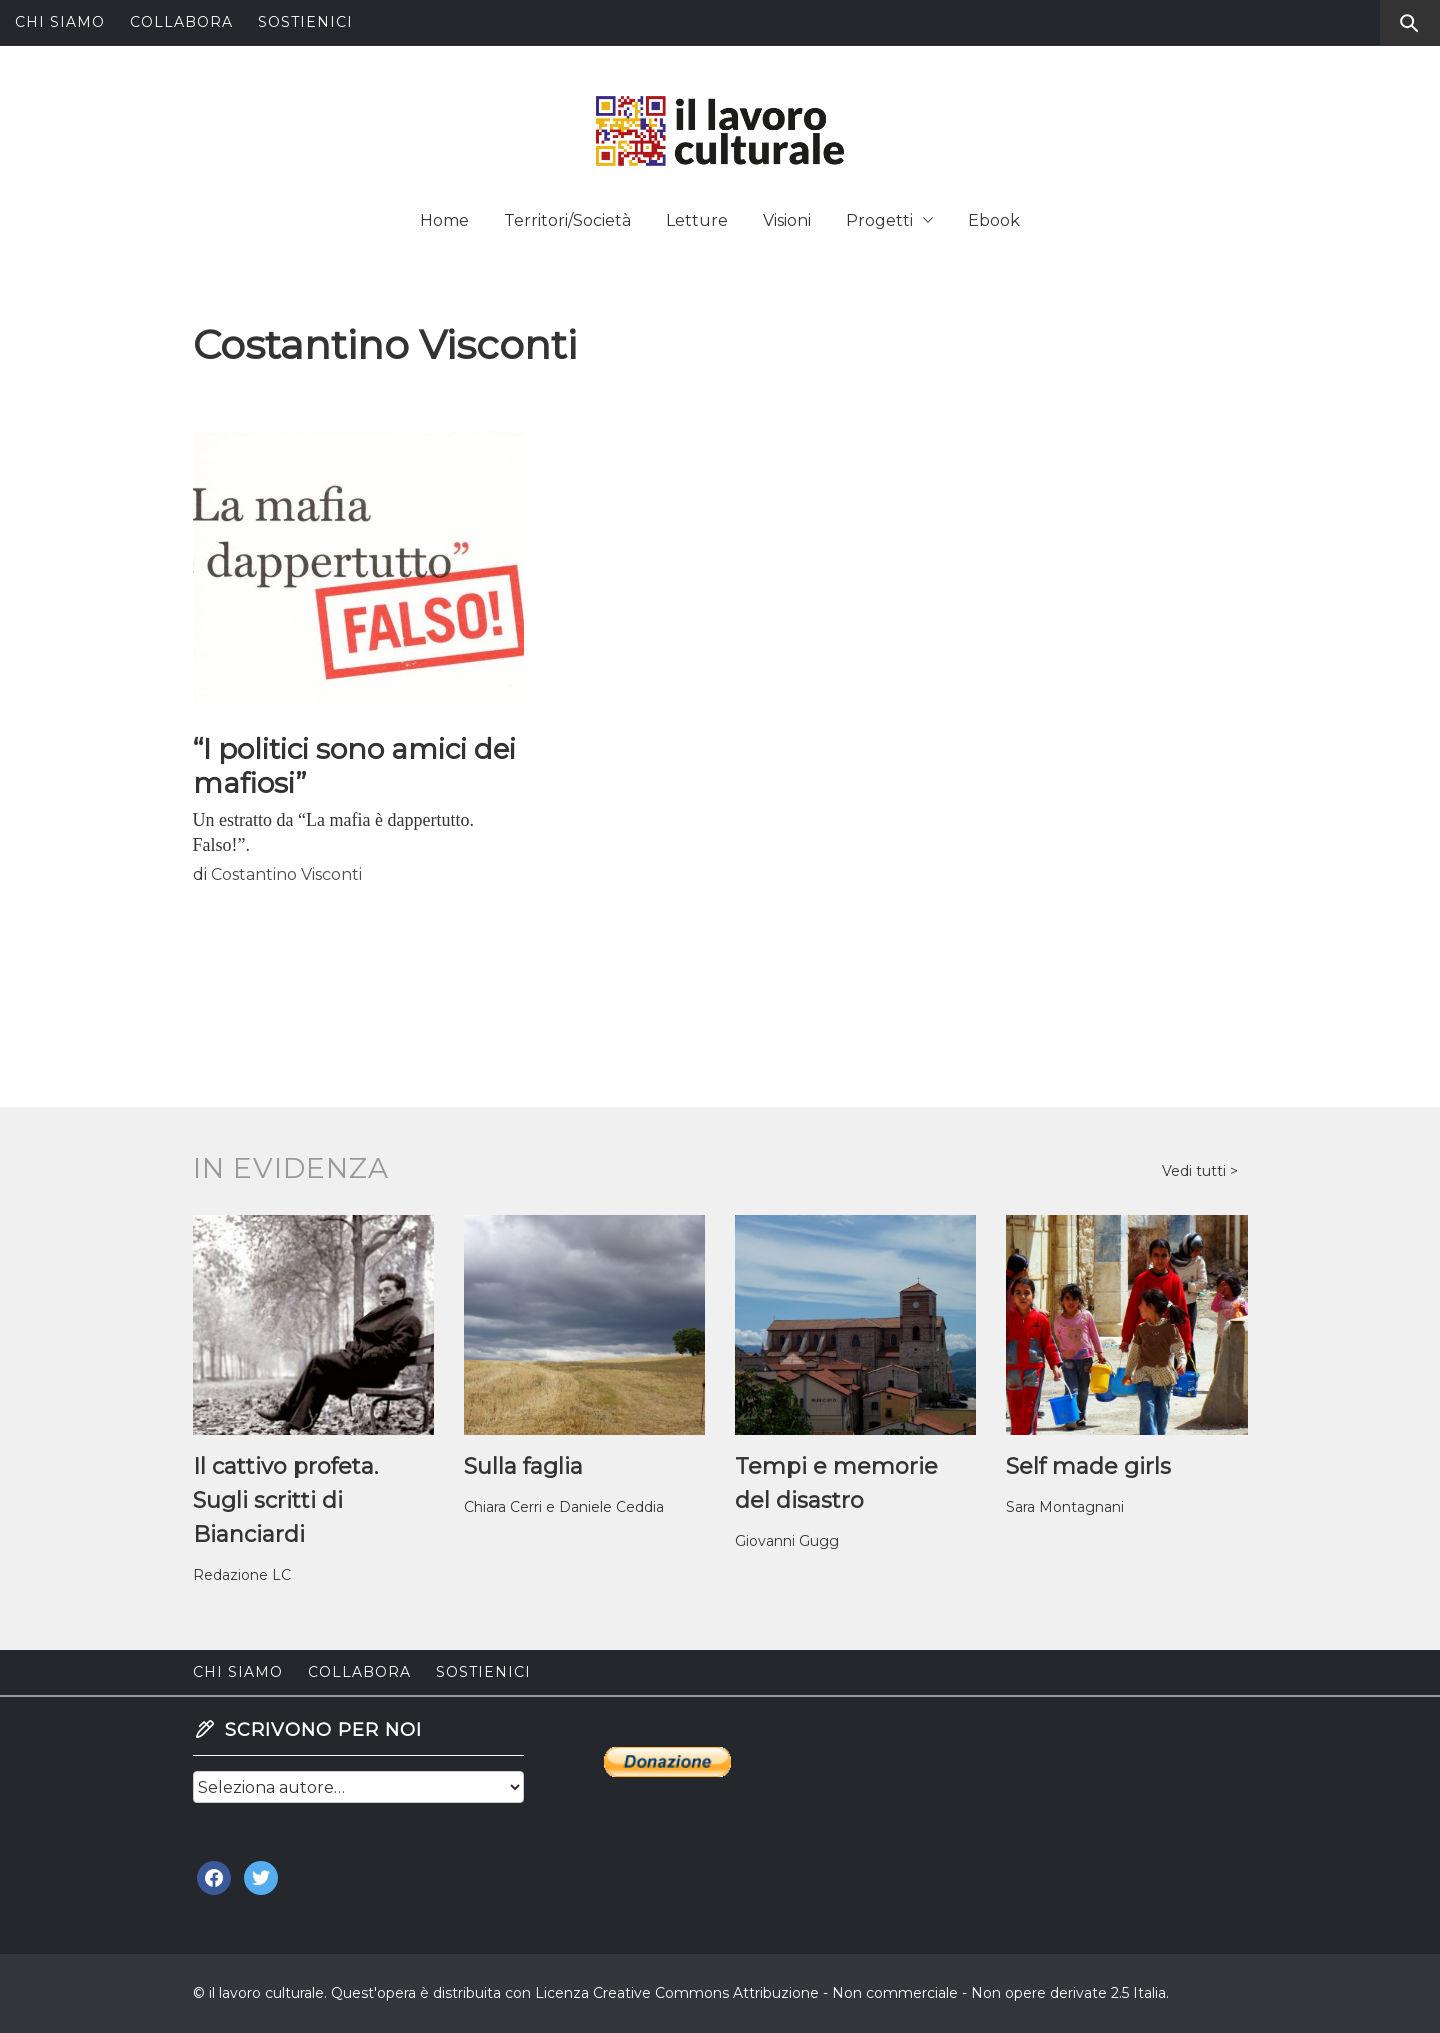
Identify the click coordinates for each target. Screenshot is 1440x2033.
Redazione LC (242, 1575)
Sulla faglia (523, 1466)
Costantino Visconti (286, 874)
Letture (697, 220)
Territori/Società (567, 220)
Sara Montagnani (1065, 1507)
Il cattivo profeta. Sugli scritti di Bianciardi (285, 1500)
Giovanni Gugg (787, 1541)
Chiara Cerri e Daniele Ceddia (564, 1507)
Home (444, 220)
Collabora (181, 22)
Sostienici (305, 22)
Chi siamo (60, 22)
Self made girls (1088, 1466)
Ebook (994, 220)
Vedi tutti (1196, 1171)
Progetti (889, 220)
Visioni (787, 220)
